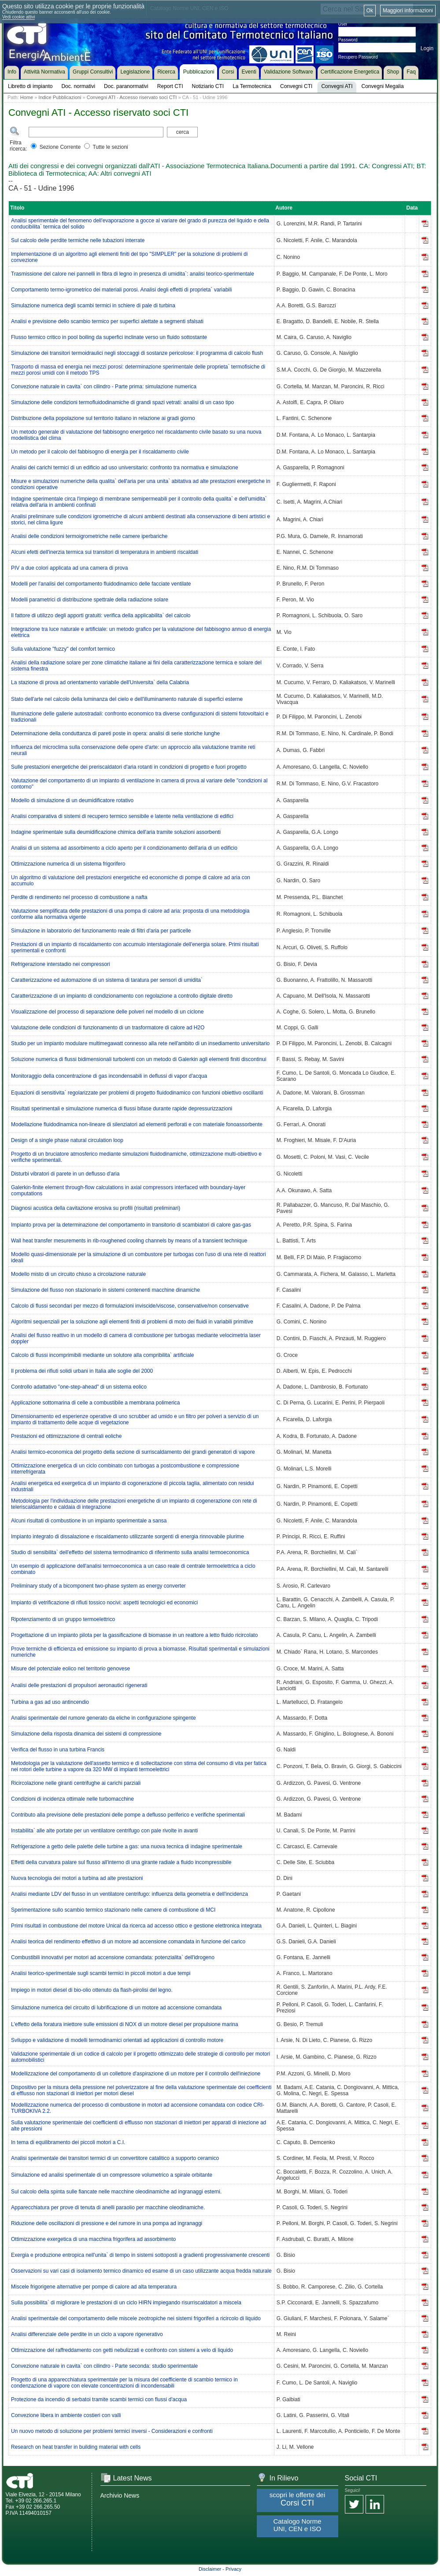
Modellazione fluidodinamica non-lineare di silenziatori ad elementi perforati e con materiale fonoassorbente (137, 1124)
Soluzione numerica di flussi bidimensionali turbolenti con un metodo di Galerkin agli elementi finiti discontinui (138, 1059)
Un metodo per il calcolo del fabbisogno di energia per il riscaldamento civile (100, 452)
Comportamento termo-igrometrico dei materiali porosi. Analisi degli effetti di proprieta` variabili (121, 290)
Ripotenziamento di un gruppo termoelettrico (63, 1619)
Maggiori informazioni (408, 10)
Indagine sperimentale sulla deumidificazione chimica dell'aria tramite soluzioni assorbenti (116, 832)
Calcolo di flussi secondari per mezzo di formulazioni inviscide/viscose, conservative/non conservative (130, 1306)
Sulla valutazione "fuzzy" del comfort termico (63, 649)
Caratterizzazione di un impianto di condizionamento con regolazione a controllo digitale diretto (122, 996)
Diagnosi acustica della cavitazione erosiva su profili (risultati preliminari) (95, 1208)
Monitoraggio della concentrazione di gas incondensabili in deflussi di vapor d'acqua (109, 1076)
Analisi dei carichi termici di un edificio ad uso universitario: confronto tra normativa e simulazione (124, 467)
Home (26, 97)
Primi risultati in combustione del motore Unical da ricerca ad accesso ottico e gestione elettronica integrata (136, 1926)
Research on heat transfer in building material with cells (76, 2447)
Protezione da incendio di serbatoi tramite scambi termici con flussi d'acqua (99, 2399)
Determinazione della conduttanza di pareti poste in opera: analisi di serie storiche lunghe (115, 733)
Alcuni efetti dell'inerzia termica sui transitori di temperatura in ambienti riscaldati (104, 552)
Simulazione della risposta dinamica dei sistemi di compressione (86, 1734)
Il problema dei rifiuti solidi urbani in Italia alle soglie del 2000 (82, 1371)
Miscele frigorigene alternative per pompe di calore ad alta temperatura (94, 2287)
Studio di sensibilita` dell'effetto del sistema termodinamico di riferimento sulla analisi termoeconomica (130, 1552)
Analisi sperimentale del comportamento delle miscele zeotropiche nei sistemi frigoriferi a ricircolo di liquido (136, 2318)
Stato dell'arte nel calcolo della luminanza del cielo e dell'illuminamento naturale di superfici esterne (127, 699)
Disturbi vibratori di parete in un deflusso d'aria (65, 1174)
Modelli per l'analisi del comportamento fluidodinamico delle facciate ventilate (101, 584)
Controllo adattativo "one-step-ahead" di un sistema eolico (79, 1387)
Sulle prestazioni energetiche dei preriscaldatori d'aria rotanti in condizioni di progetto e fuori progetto (129, 767)
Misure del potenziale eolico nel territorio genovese (70, 1669)
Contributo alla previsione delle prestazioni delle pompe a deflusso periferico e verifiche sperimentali (128, 1815)
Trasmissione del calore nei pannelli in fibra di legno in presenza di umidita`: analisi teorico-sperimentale (132, 274)
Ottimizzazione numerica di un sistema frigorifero (68, 864)
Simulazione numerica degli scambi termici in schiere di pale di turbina (93, 305)
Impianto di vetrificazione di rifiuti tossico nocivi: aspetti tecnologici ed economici (104, 1602)
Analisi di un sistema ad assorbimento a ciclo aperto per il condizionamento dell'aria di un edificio (124, 848)
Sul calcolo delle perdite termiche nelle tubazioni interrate (78, 240)
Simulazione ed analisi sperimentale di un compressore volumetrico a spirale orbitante (111, 2175)
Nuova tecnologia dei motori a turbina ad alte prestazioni (77, 1878)
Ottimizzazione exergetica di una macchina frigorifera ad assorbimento (93, 2239)
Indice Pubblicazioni (59, 97)
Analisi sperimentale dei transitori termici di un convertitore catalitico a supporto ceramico (115, 2158)
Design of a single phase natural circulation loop (67, 1140)
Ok (369, 10)
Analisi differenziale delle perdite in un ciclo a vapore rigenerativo (87, 2334)
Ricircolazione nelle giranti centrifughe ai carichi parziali (76, 1783)
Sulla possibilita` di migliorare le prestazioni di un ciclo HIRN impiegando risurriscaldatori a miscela (126, 2303)
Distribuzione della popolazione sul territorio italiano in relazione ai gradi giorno (103, 418)
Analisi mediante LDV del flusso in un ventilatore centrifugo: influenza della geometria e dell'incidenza (129, 1894)
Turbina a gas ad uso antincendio (50, 1702)
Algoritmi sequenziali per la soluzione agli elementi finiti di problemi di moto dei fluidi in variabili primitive (132, 1322)
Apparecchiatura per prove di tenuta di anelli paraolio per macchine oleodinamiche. (108, 2207)
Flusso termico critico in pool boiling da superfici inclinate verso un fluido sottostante (109, 337)
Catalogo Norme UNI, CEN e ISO (297, 2524)
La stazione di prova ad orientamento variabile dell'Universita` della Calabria (100, 682)
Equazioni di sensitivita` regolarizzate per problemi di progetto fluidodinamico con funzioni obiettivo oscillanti (137, 1093)
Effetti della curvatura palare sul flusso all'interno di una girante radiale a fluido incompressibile (121, 1862)
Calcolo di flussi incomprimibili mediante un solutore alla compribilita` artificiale (102, 1355)
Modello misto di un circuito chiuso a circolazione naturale (78, 1274)
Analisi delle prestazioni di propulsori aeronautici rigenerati (79, 1685)
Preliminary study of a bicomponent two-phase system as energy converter (98, 1586)
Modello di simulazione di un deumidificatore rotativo (72, 800)
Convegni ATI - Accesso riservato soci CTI (132, 97)
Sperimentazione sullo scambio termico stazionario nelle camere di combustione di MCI (113, 1910)
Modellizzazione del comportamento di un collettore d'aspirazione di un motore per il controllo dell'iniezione (135, 2074)
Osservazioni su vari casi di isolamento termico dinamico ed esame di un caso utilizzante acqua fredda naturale (141, 2271)
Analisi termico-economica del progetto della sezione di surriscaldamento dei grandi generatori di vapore (133, 1452)
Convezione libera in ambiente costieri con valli (66, 2415)
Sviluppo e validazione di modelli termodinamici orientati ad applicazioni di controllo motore (117, 2040)
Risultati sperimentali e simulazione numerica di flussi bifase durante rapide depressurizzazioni (121, 1109)
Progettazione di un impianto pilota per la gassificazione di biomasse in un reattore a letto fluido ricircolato (134, 1635)
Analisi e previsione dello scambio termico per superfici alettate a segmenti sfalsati (107, 321)
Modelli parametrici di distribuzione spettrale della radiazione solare (89, 600)
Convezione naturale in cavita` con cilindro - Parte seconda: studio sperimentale (104, 2366)
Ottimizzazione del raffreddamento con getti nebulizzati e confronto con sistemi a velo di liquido (122, 2350)
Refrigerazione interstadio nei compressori (60, 964)
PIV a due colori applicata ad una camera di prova (69, 568)
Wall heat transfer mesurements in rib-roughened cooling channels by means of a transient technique (129, 1241)
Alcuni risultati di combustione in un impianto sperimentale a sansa (89, 1521)
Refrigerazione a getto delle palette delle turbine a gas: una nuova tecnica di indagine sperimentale (126, 1846)
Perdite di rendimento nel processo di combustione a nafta (79, 897)
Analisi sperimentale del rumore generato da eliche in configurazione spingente (103, 1718)
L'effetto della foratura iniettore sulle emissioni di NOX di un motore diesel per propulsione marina (124, 2024)
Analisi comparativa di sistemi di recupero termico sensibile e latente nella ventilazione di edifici (122, 816)
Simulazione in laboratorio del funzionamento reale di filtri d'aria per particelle (101, 931)
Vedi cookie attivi (18, 17)
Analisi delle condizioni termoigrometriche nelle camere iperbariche (89, 536)
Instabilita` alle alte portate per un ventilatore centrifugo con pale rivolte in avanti (104, 1831)
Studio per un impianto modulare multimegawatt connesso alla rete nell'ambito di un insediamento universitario (140, 1043)
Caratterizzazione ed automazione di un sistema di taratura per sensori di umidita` (107, 980)
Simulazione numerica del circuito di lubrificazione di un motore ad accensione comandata (116, 2008)
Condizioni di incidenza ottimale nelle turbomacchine (72, 1799)
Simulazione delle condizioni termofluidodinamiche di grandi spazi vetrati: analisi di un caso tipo (122, 402)
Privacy (233, 2569)
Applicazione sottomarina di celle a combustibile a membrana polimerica (95, 1403)
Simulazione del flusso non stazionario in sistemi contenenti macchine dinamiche (105, 1290)
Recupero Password (358, 57)
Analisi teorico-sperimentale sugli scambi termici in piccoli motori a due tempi (101, 1973)
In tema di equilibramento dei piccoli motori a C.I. (68, 2142)
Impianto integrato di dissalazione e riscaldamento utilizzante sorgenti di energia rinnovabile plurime (127, 1536)
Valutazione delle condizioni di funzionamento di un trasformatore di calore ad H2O (107, 1028)
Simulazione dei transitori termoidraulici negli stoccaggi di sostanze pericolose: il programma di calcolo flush (137, 353)
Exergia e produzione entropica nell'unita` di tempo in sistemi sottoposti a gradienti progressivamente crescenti (140, 2255)
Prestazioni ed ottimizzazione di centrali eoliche (66, 1436)
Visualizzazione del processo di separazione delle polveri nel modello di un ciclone (107, 1012)
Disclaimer (210, 2569)
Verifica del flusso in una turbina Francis (57, 1750)
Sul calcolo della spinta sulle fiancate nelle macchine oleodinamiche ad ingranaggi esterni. (116, 2192)
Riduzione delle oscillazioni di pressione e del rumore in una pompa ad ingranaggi (106, 2223)
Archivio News (120, 2495)
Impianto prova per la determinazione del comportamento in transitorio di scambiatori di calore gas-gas (131, 1225)
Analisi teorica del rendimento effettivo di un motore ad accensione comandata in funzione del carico (128, 1941)
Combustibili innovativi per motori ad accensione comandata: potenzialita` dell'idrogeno (112, 1957)
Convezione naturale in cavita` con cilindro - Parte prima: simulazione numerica (103, 386)
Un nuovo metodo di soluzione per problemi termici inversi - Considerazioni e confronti (112, 2431)
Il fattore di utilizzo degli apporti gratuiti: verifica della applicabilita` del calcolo (101, 615)
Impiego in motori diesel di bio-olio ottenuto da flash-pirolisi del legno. (92, 1990)
